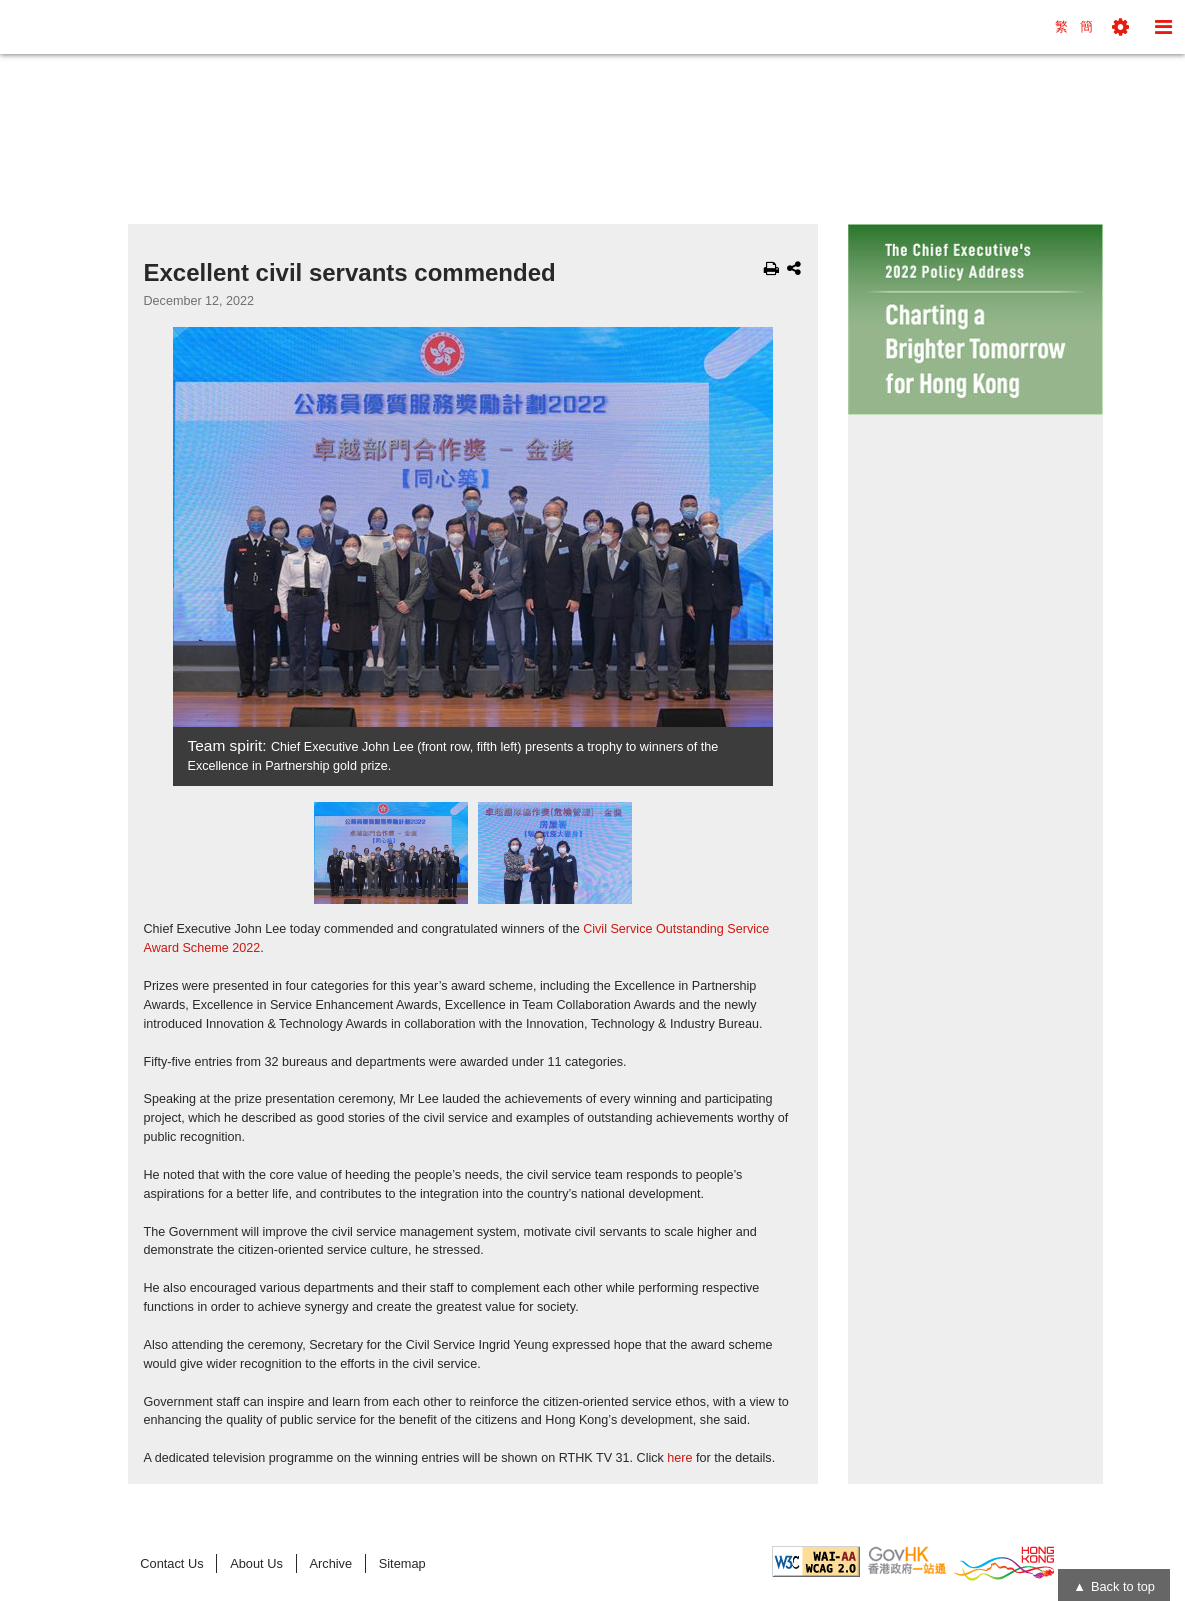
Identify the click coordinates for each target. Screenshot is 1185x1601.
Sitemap (402, 1563)
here (679, 1458)
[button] (1120, 27)
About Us (256, 1563)
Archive (330, 1563)
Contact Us (171, 1563)
